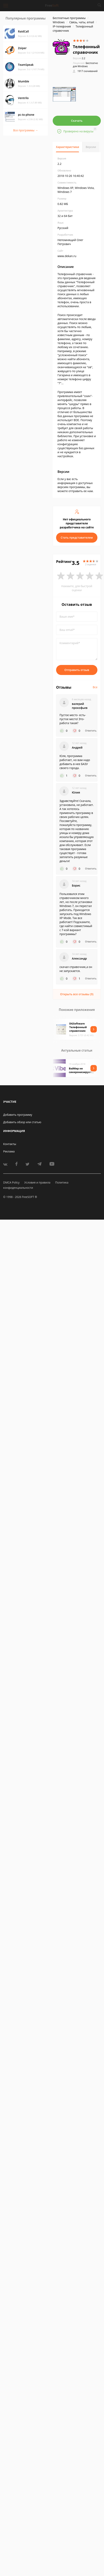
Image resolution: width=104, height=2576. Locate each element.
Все (95, 687)
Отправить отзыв (76, 670)
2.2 (79, 58)
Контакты (9, 1144)
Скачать (77, 121)
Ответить (90, 730)
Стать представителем (77, 537)
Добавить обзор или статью (22, 1122)
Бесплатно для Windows (85, 64)
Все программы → (25, 130)
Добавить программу (17, 1115)
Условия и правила (37, 1182)
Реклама (9, 1151)
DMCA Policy (11, 1182)
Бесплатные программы (69, 18)
